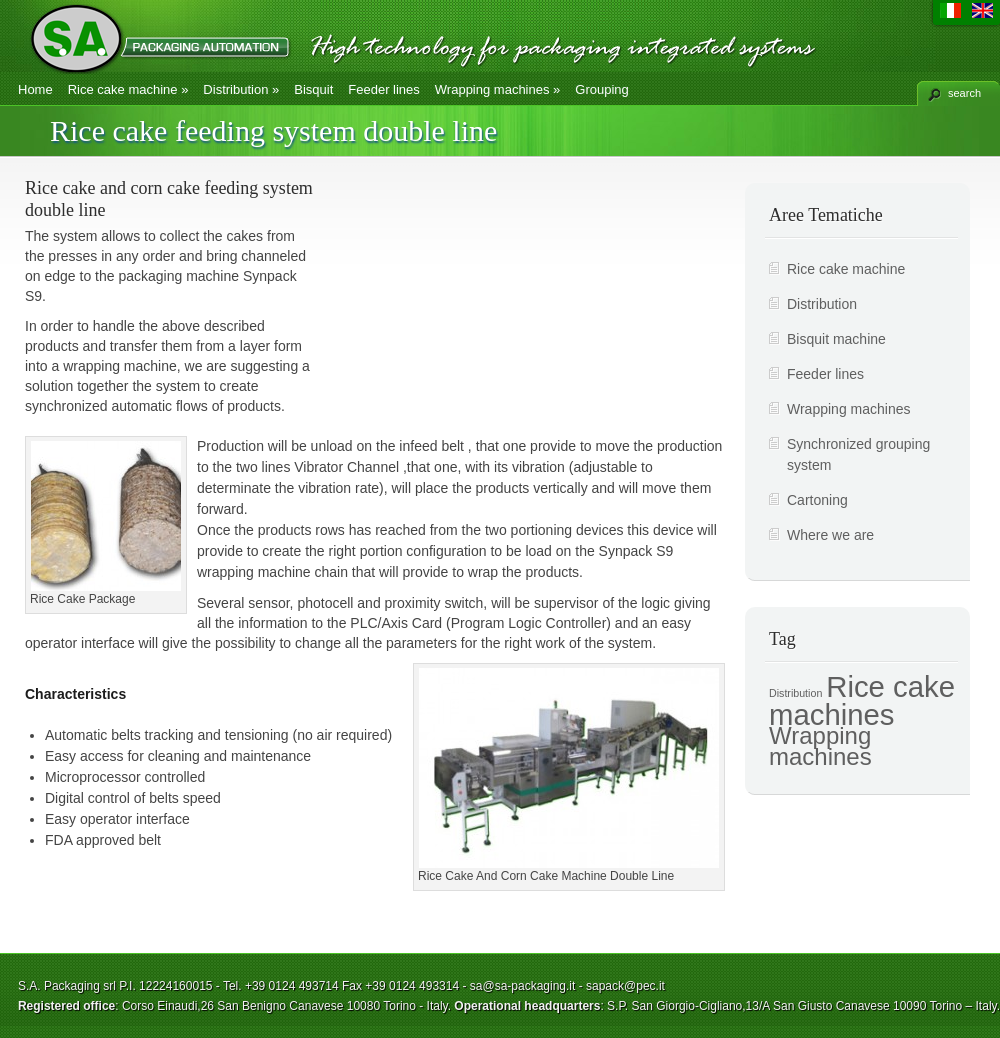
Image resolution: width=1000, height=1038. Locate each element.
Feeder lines (384, 89)
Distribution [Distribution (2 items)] (795, 693)
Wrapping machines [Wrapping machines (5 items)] (820, 746)
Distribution (241, 89)
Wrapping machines (498, 89)
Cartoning (817, 500)
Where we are (830, 535)
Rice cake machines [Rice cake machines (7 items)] (862, 700)
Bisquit (313, 89)
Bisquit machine (836, 339)
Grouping (601, 89)
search (964, 93)
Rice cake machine (128, 89)
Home (35, 89)
